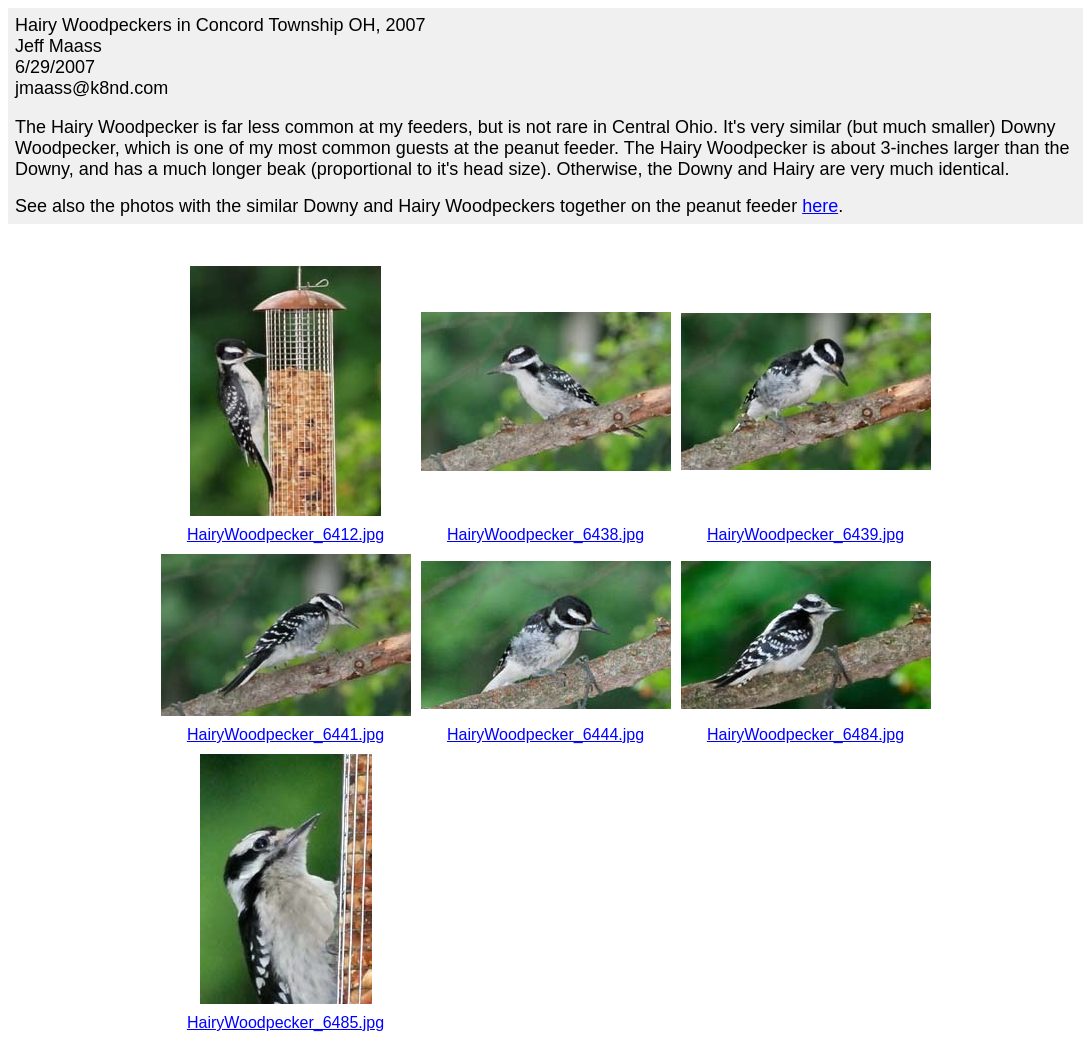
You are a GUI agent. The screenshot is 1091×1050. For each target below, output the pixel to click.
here (820, 206)
